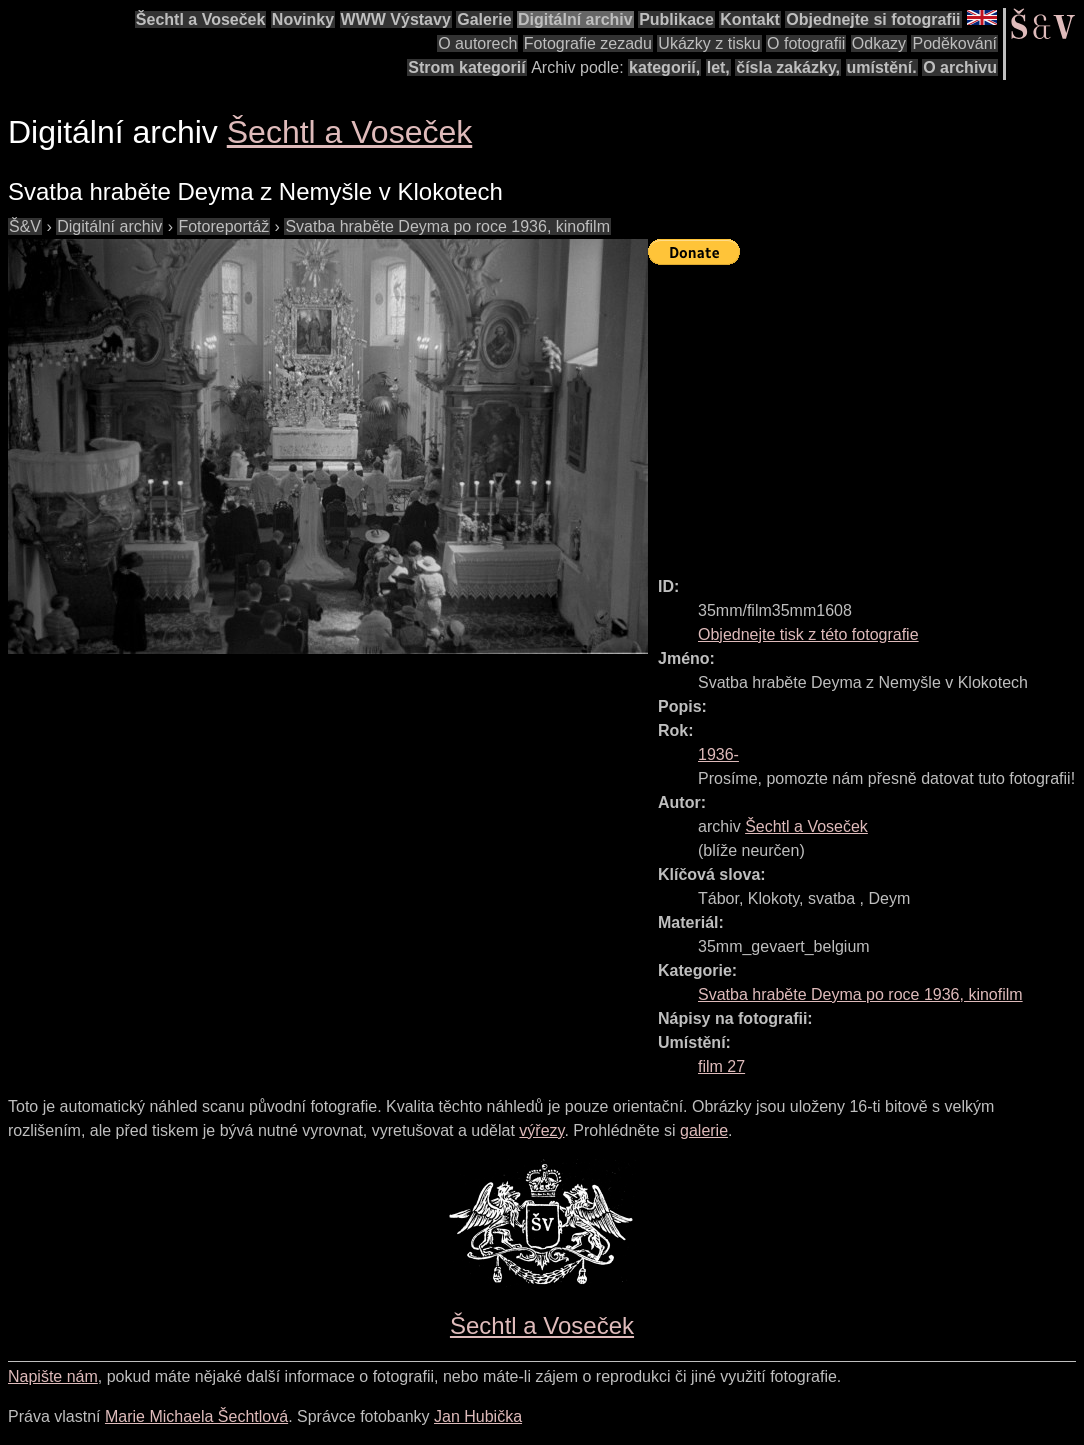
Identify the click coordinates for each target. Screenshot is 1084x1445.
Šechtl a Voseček (201, 19)
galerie (704, 1130)
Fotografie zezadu (588, 43)
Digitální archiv (575, 19)
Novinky (303, 19)
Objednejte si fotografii (873, 19)
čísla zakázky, (788, 67)
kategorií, (664, 67)
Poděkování (954, 43)
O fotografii (806, 43)
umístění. (882, 67)
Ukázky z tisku (709, 43)
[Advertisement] (866, 412)
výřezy (541, 1130)
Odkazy (879, 43)
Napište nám (53, 1376)
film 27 (721, 1066)
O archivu (960, 67)
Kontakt (750, 19)
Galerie (484, 19)
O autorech (477, 43)
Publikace (676, 19)
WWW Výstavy (396, 19)
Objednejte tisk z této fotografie (808, 634)
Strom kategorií (466, 67)
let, (718, 67)
